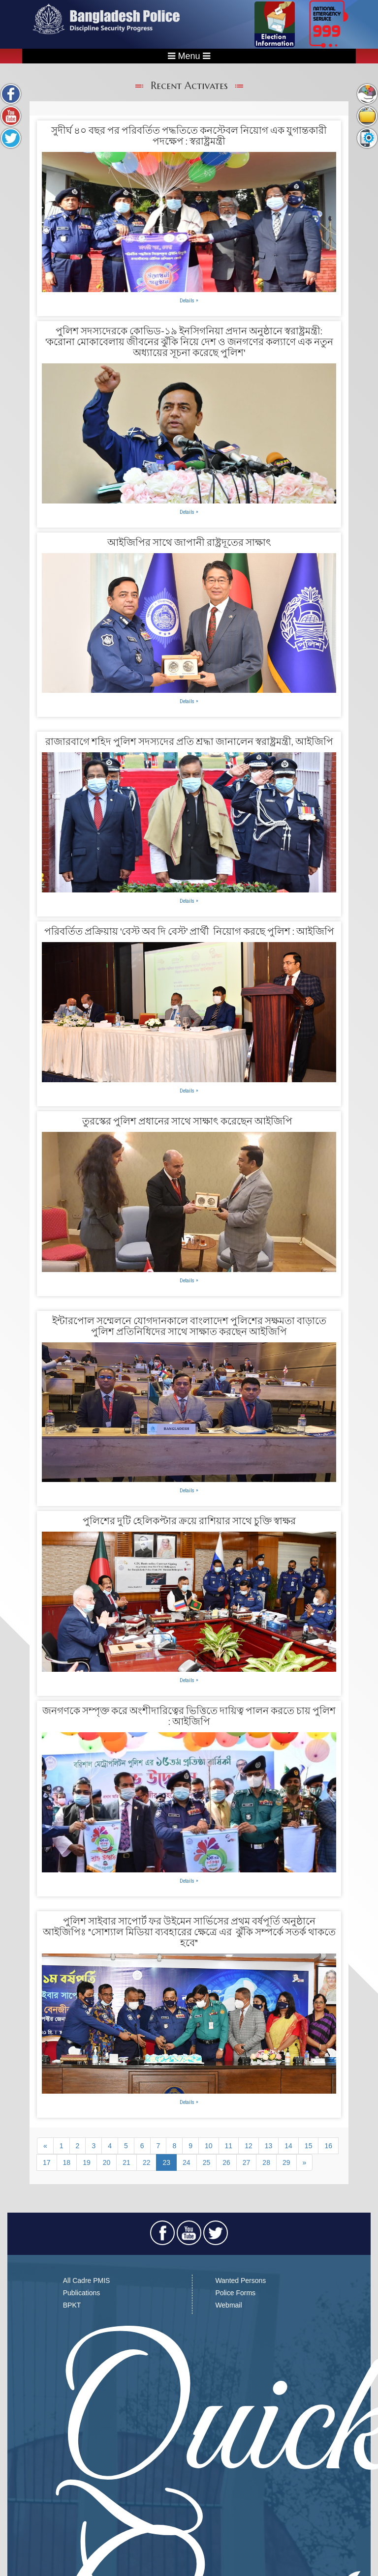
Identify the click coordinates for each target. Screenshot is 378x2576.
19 (87, 2162)
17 (47, 2162)
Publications (81, 2293)
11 (229, 2146)
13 (269, 2146)
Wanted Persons (240, 2280)
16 (328, 2146)
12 (248, 2146)
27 (247, 2162)
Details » (189, 300)
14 (288, 2146)
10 (209, 2146)
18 (67, 2162)
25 (207, 2162)
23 (166, 2162)
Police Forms (235, 2293)
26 (226, 2162)
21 (126, 2162)
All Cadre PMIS (86, 2280)
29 (286, 2162)
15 (309, 2146)
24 (186, 2162)
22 (147, 2162)
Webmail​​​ (228, 2305)
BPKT (72, 2305)
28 (266, 2162)
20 (107, 2162)
